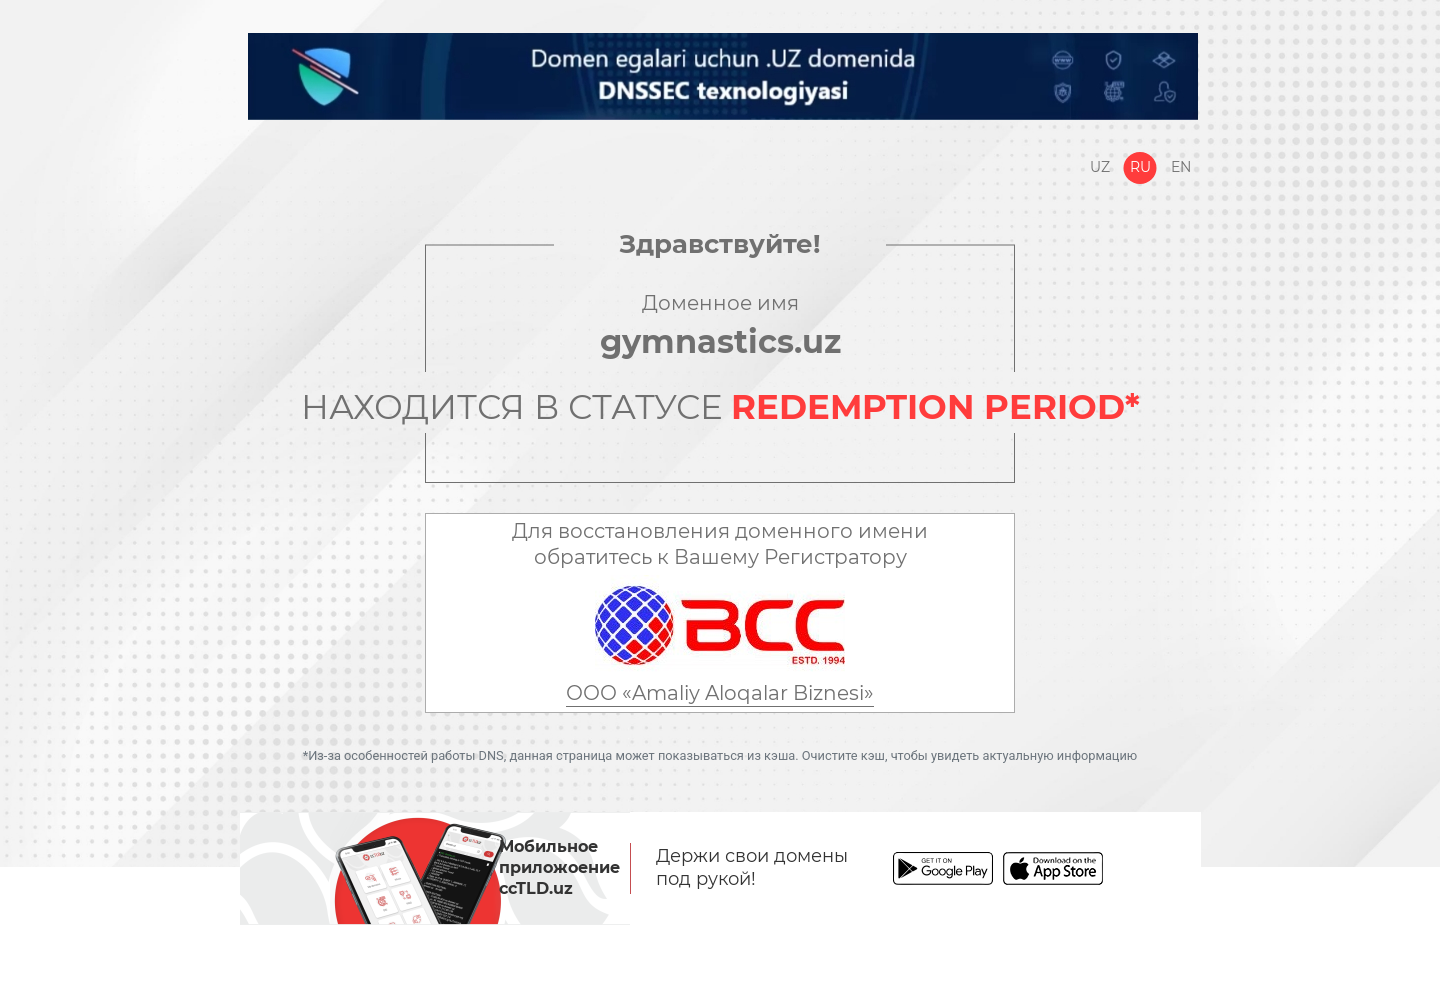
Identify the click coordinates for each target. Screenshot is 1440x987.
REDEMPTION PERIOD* (935, 407)
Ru (1140, 167)
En (1181, 167)
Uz (1100, 167)
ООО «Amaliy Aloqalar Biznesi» (720, 693)
